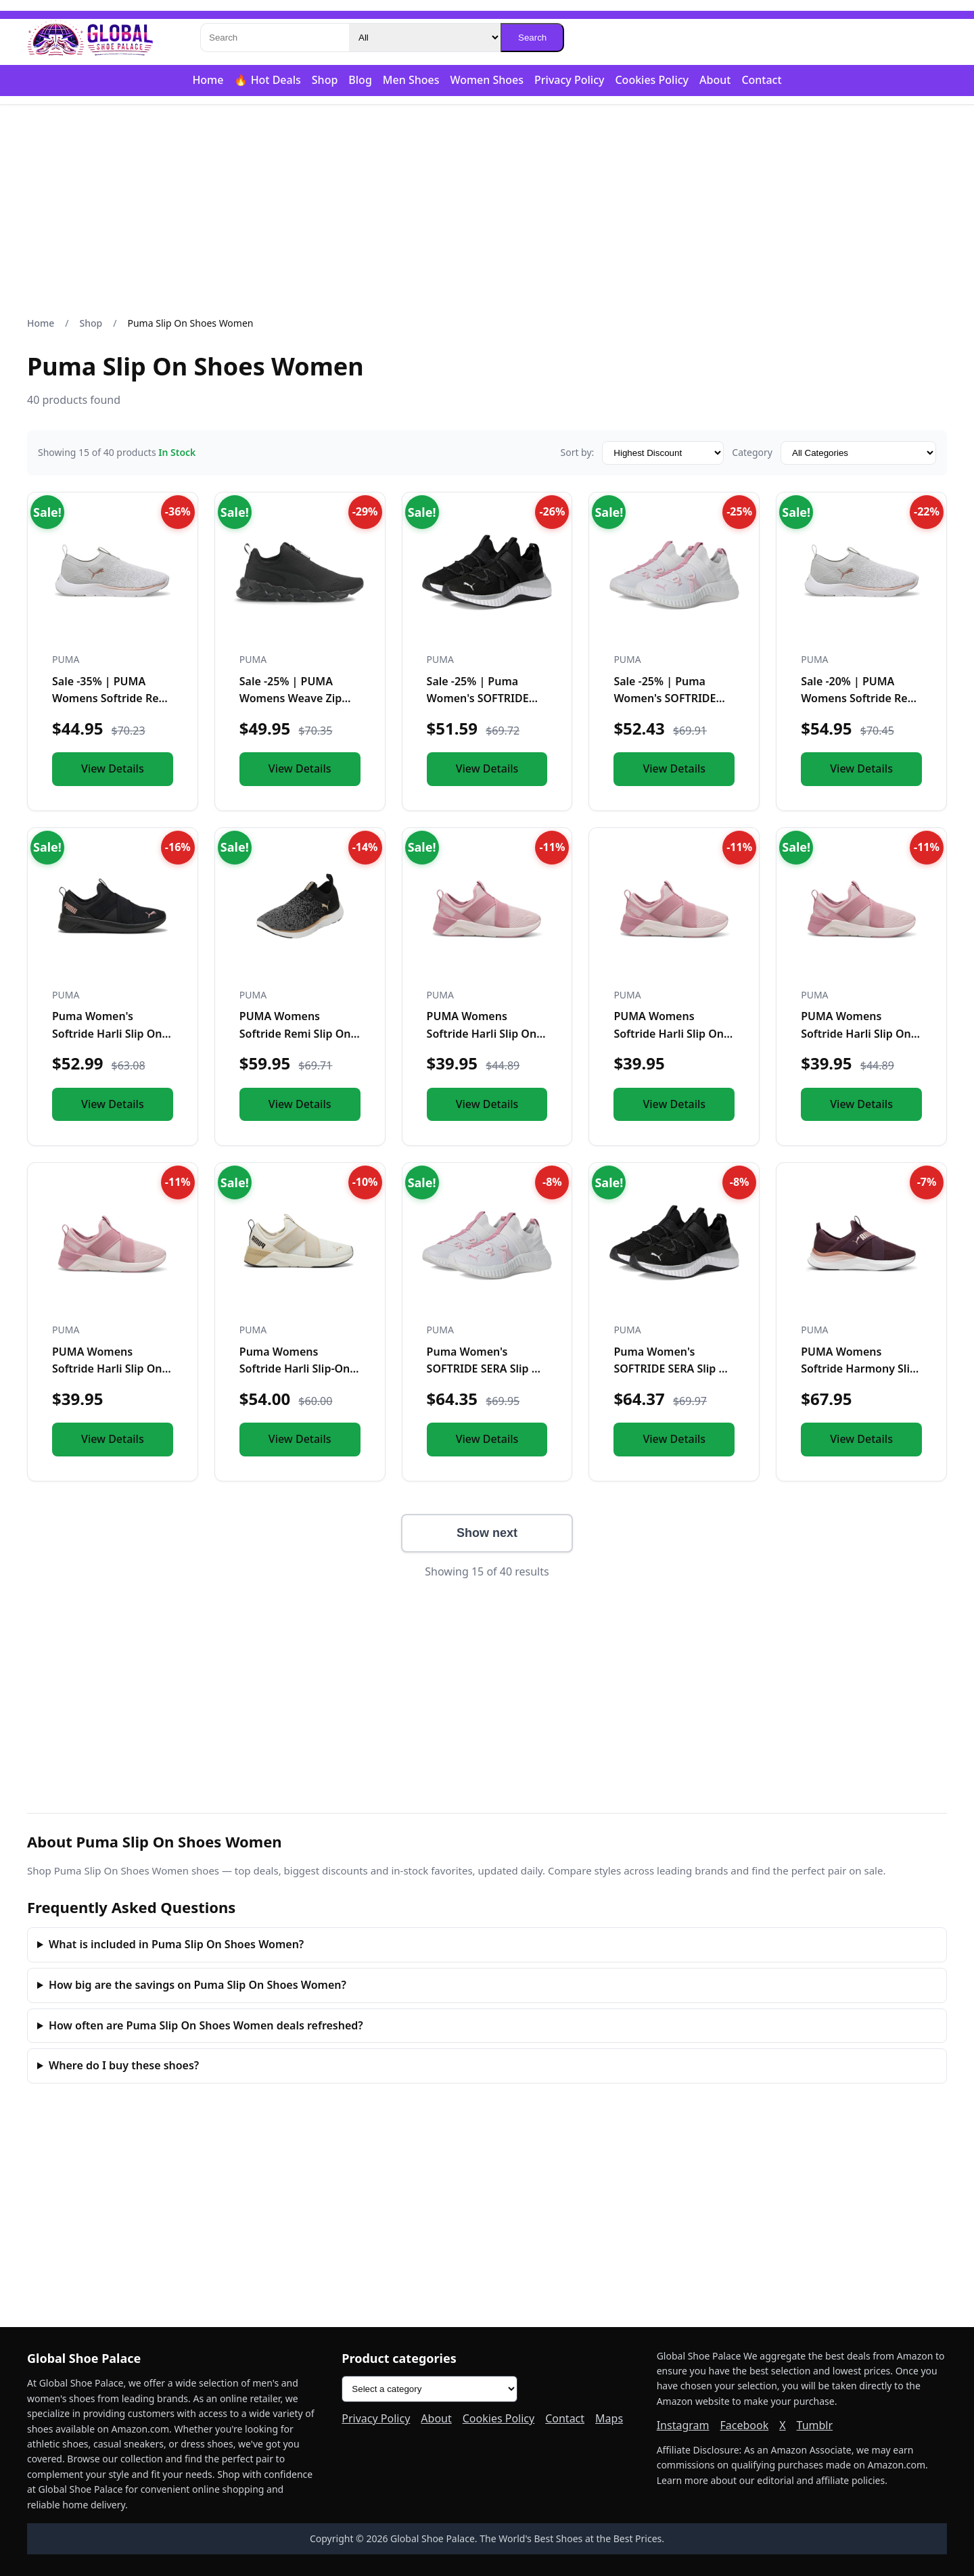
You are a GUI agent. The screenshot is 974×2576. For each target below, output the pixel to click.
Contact (761, 79)
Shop (325, 79)
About (714, 79)
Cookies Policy (652, 79)
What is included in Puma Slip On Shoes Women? (176, 1944)
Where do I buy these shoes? (124, 2065)
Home (207, 79)
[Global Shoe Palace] (90, 38)
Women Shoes (487, 79)
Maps (609, 2418)
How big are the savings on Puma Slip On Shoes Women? (197, 1984)
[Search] (274, 37)
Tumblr (815, 2425)
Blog (359, 79)
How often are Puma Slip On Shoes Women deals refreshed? (206, 2025)
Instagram (683, 2425)
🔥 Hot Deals (267, 79)
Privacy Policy (569, 79)
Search (532, 37)
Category (752, 452)
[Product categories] (429, 2389)
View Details (112, 768)
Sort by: (577, 452)
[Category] (425, 37)
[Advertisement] (487, 210)
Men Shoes (411, 79)
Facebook (744, 2425)
